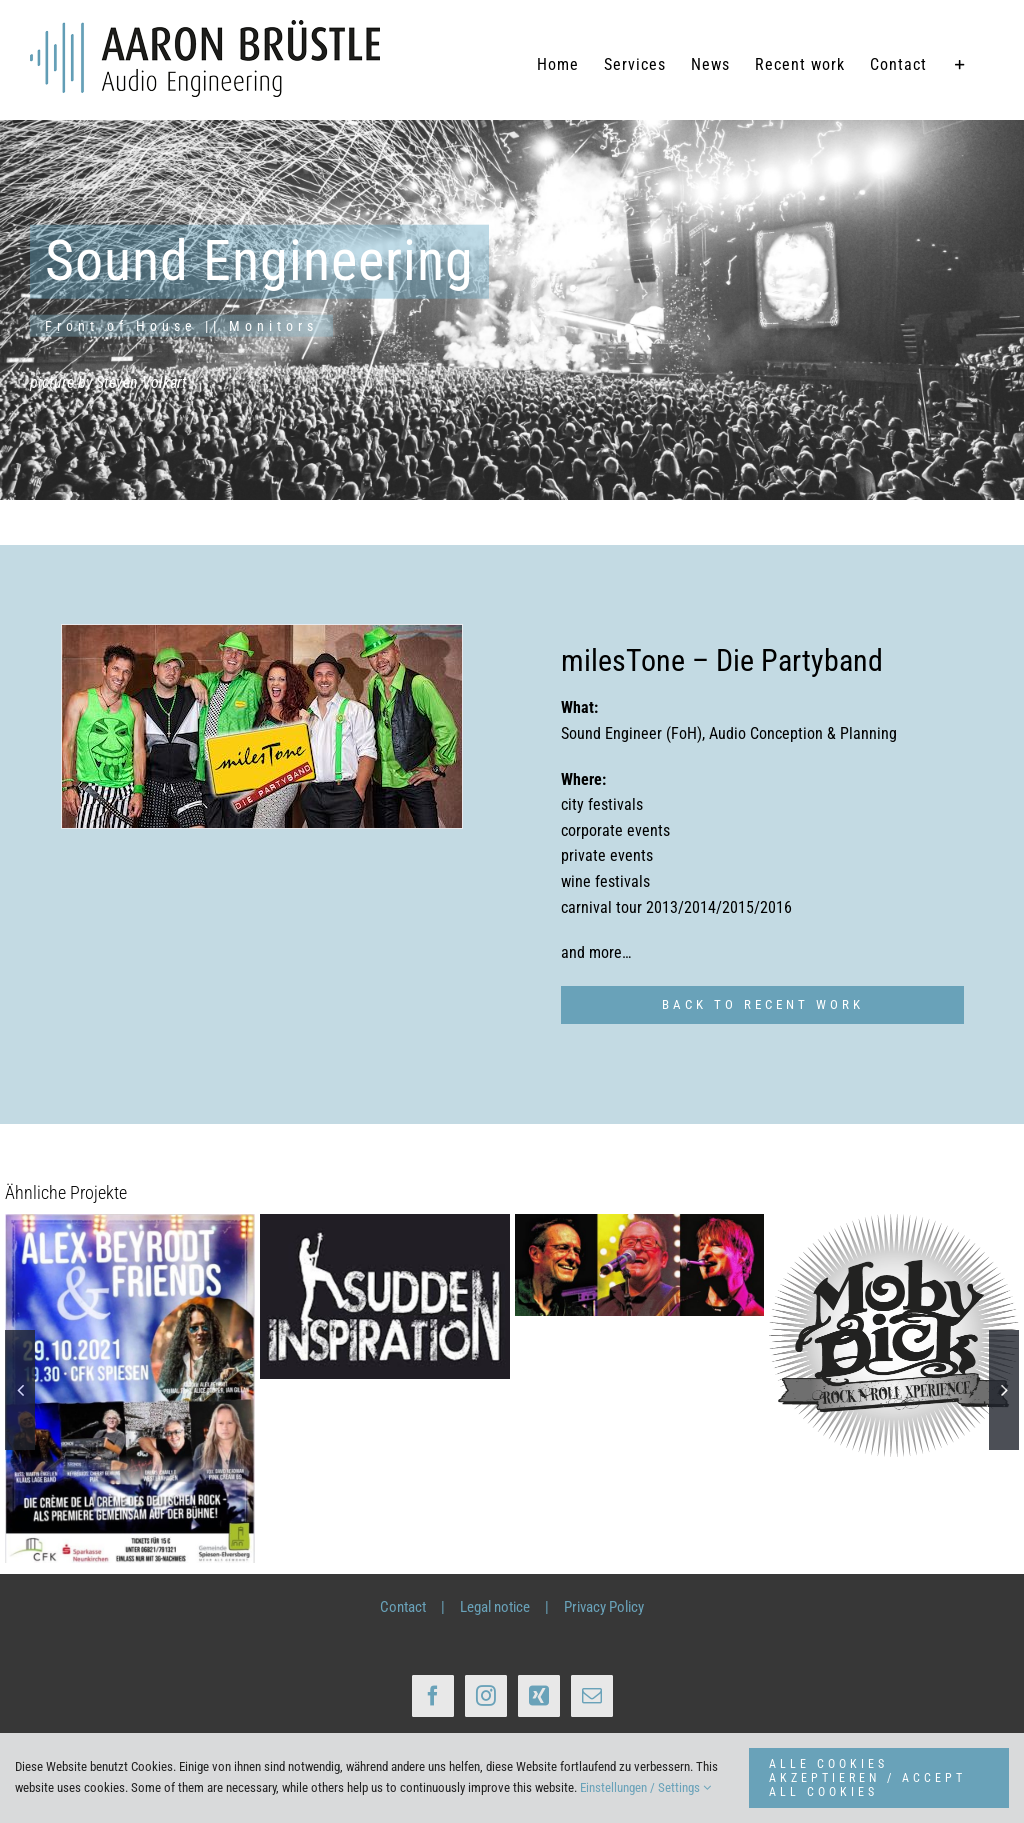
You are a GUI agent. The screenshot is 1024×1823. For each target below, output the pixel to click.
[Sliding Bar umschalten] (960, 65)
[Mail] (592, 1696)
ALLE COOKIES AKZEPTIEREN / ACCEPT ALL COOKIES (867, 1778)
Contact (403, 1607)
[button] (20, 1390)
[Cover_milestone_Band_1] (262, 726)
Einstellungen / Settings (645, 1787)
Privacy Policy (604, 1607)
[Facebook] (433, 1696)
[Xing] (539, 1696)
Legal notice (495, 1607)
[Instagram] (486, 1696)
